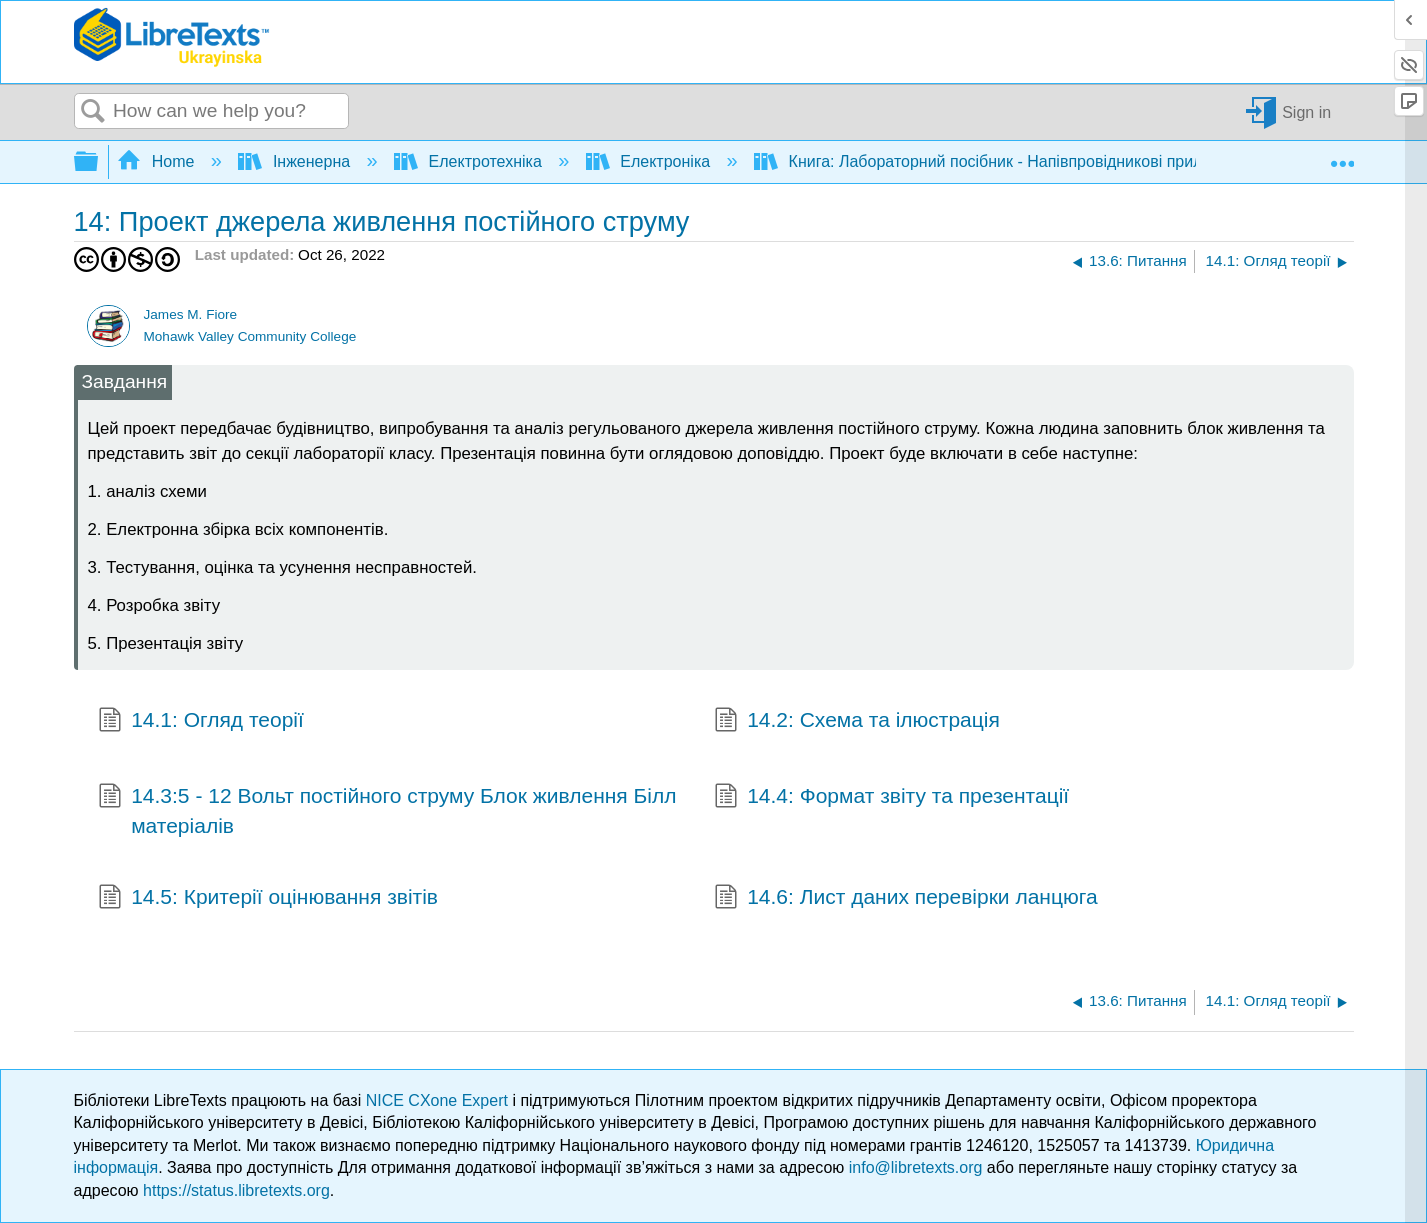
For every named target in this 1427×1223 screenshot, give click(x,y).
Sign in (1306, 111)
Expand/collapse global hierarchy (99, 162)
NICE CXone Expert (439, 1100)
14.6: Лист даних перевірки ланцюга (906, 899)
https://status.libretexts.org (236, 1190)
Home (158, 161)
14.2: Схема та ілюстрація (857, 722)
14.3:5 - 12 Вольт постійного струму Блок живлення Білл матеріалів (387, 810)
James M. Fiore (190, 314)
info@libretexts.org (916, 1167)
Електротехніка (470, 161)
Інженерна (296, 161)
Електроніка (650, 161)
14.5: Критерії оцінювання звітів (268, 899)
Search (94, 112)
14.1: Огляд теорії (201, 722)
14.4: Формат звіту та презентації (892, 798)
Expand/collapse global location (1342, 156)
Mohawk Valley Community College (249, 336)
